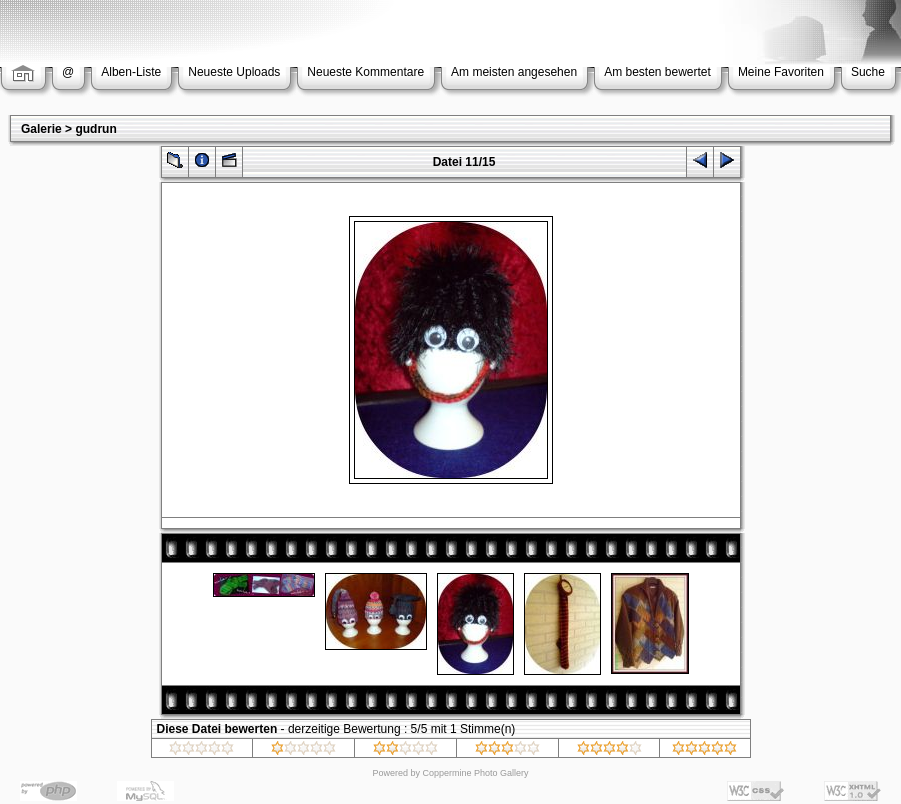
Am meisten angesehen (514, 72)
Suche (868, 72)
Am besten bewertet (657, 72)
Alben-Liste (131, 72)
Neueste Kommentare (365, 72)
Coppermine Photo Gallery (475, 773)
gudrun (95, 129)
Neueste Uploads (234, 72)
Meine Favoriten (781, 72)
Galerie (41, 129)
